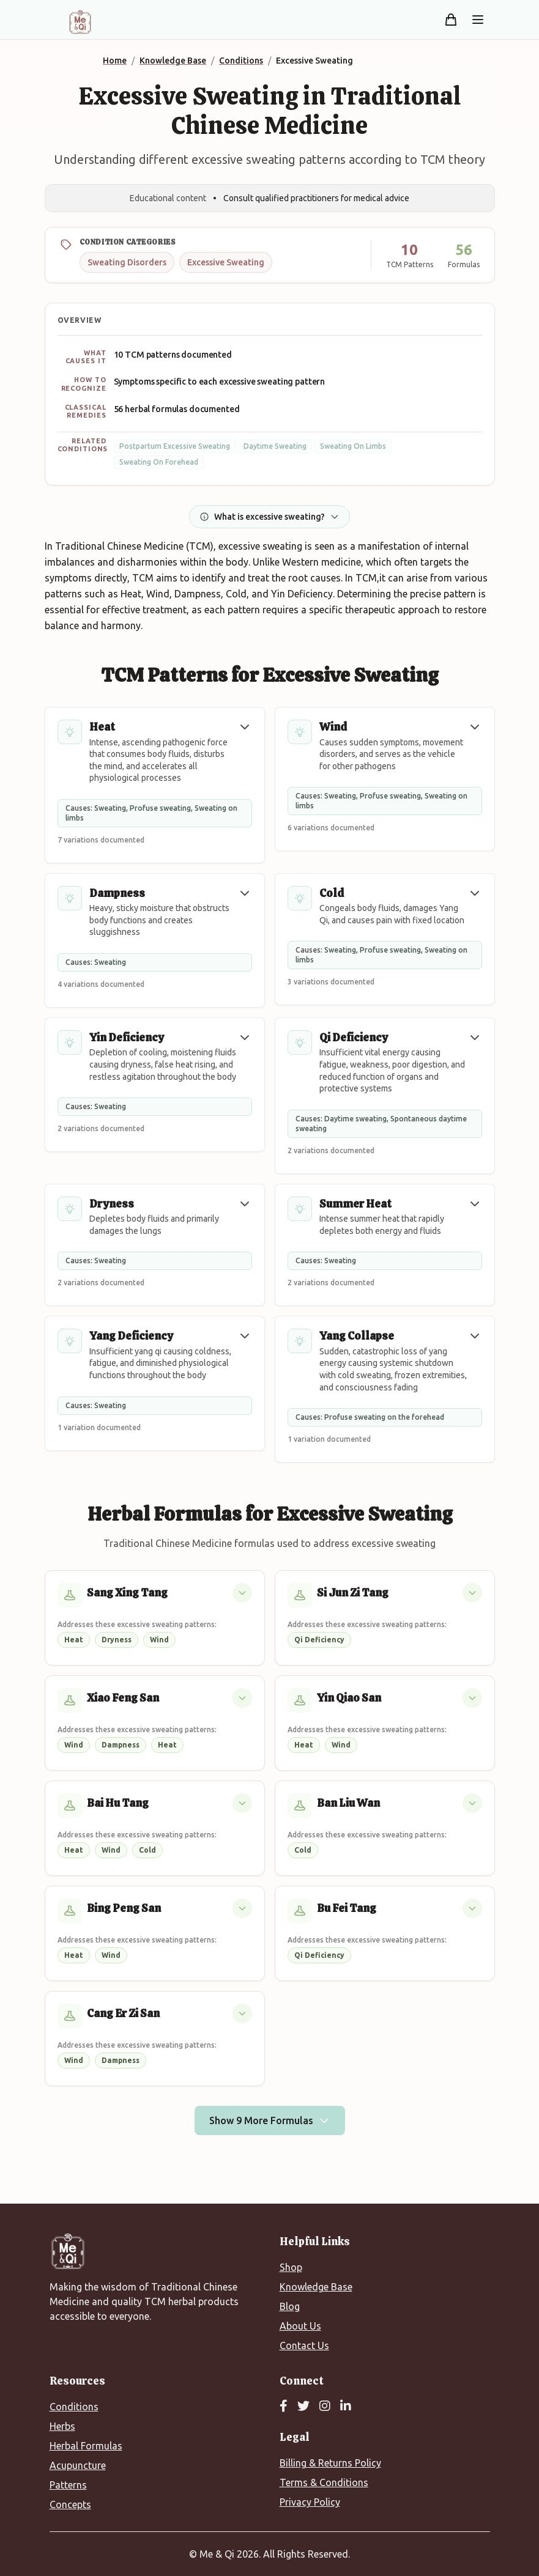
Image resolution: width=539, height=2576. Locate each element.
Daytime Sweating (275, 446)
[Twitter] (303, 2406)
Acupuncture (78, 2465)
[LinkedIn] (345, 2406)
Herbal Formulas (86, 2445)
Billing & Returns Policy (330, 2462)
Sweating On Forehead (158, 462)
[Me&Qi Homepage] (80, 22)
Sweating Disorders (126, 262)
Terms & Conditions (324, 2482)
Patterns (68, 2484)
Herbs (62, 2426)
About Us (300, 2325)
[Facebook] (284, 2406)
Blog (290, 2306)
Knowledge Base (316, 2286)
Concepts (70, 2504)
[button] (244, 727)
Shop (291, 2267)
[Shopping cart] (451, 19)
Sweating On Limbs (353, 446)
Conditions (74, 2406)
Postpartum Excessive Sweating (174, 446)
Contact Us (304, 2345)
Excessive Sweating (225, 262)
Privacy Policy (310, 2502)
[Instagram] (324, 2406)
